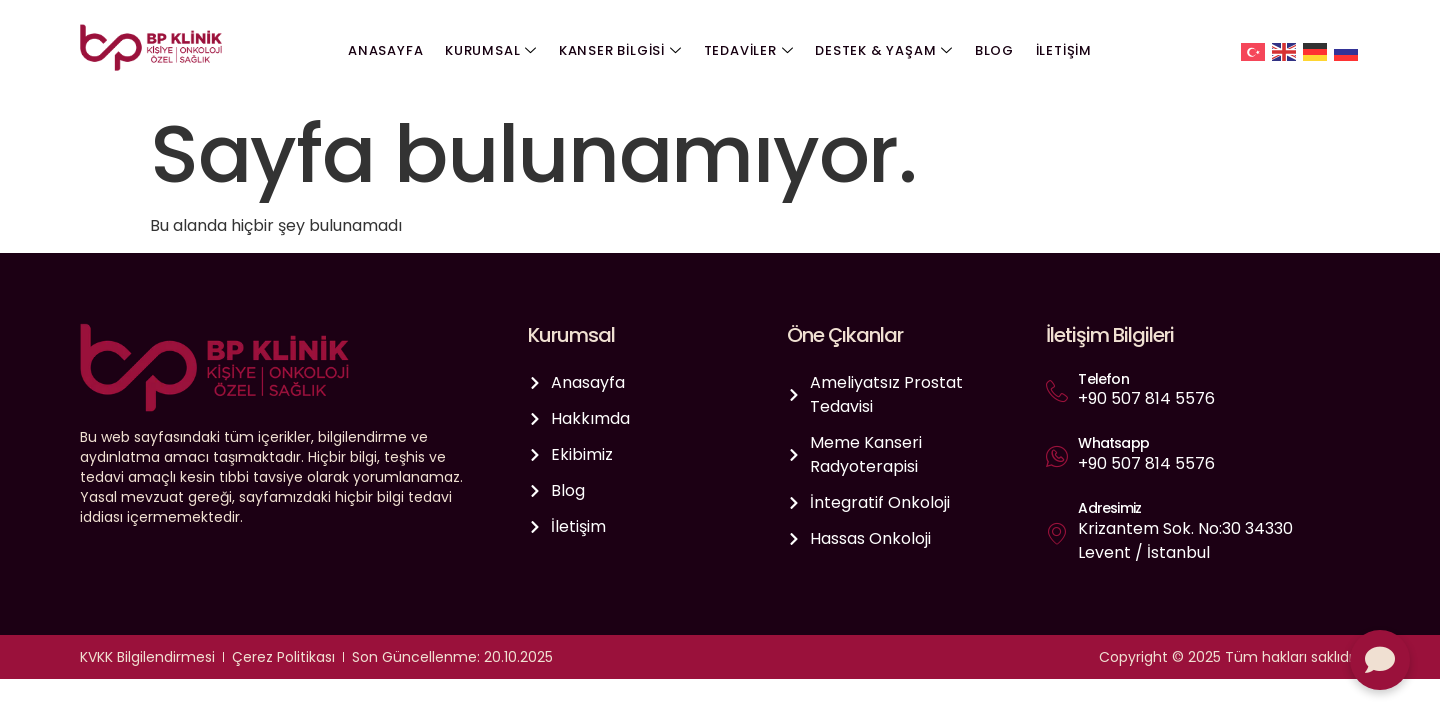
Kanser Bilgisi (621, 51)
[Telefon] (1057, 391)
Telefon (1103, 379)
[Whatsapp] (1057, 456)
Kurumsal (494, 51)
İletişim (1059, 50)
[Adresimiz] (1057, 533)
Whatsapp (1113, 443)
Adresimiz (1109, 508)
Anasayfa (390, 50)
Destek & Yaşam (883, 51)
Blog (991, 50)
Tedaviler (749, 51)
